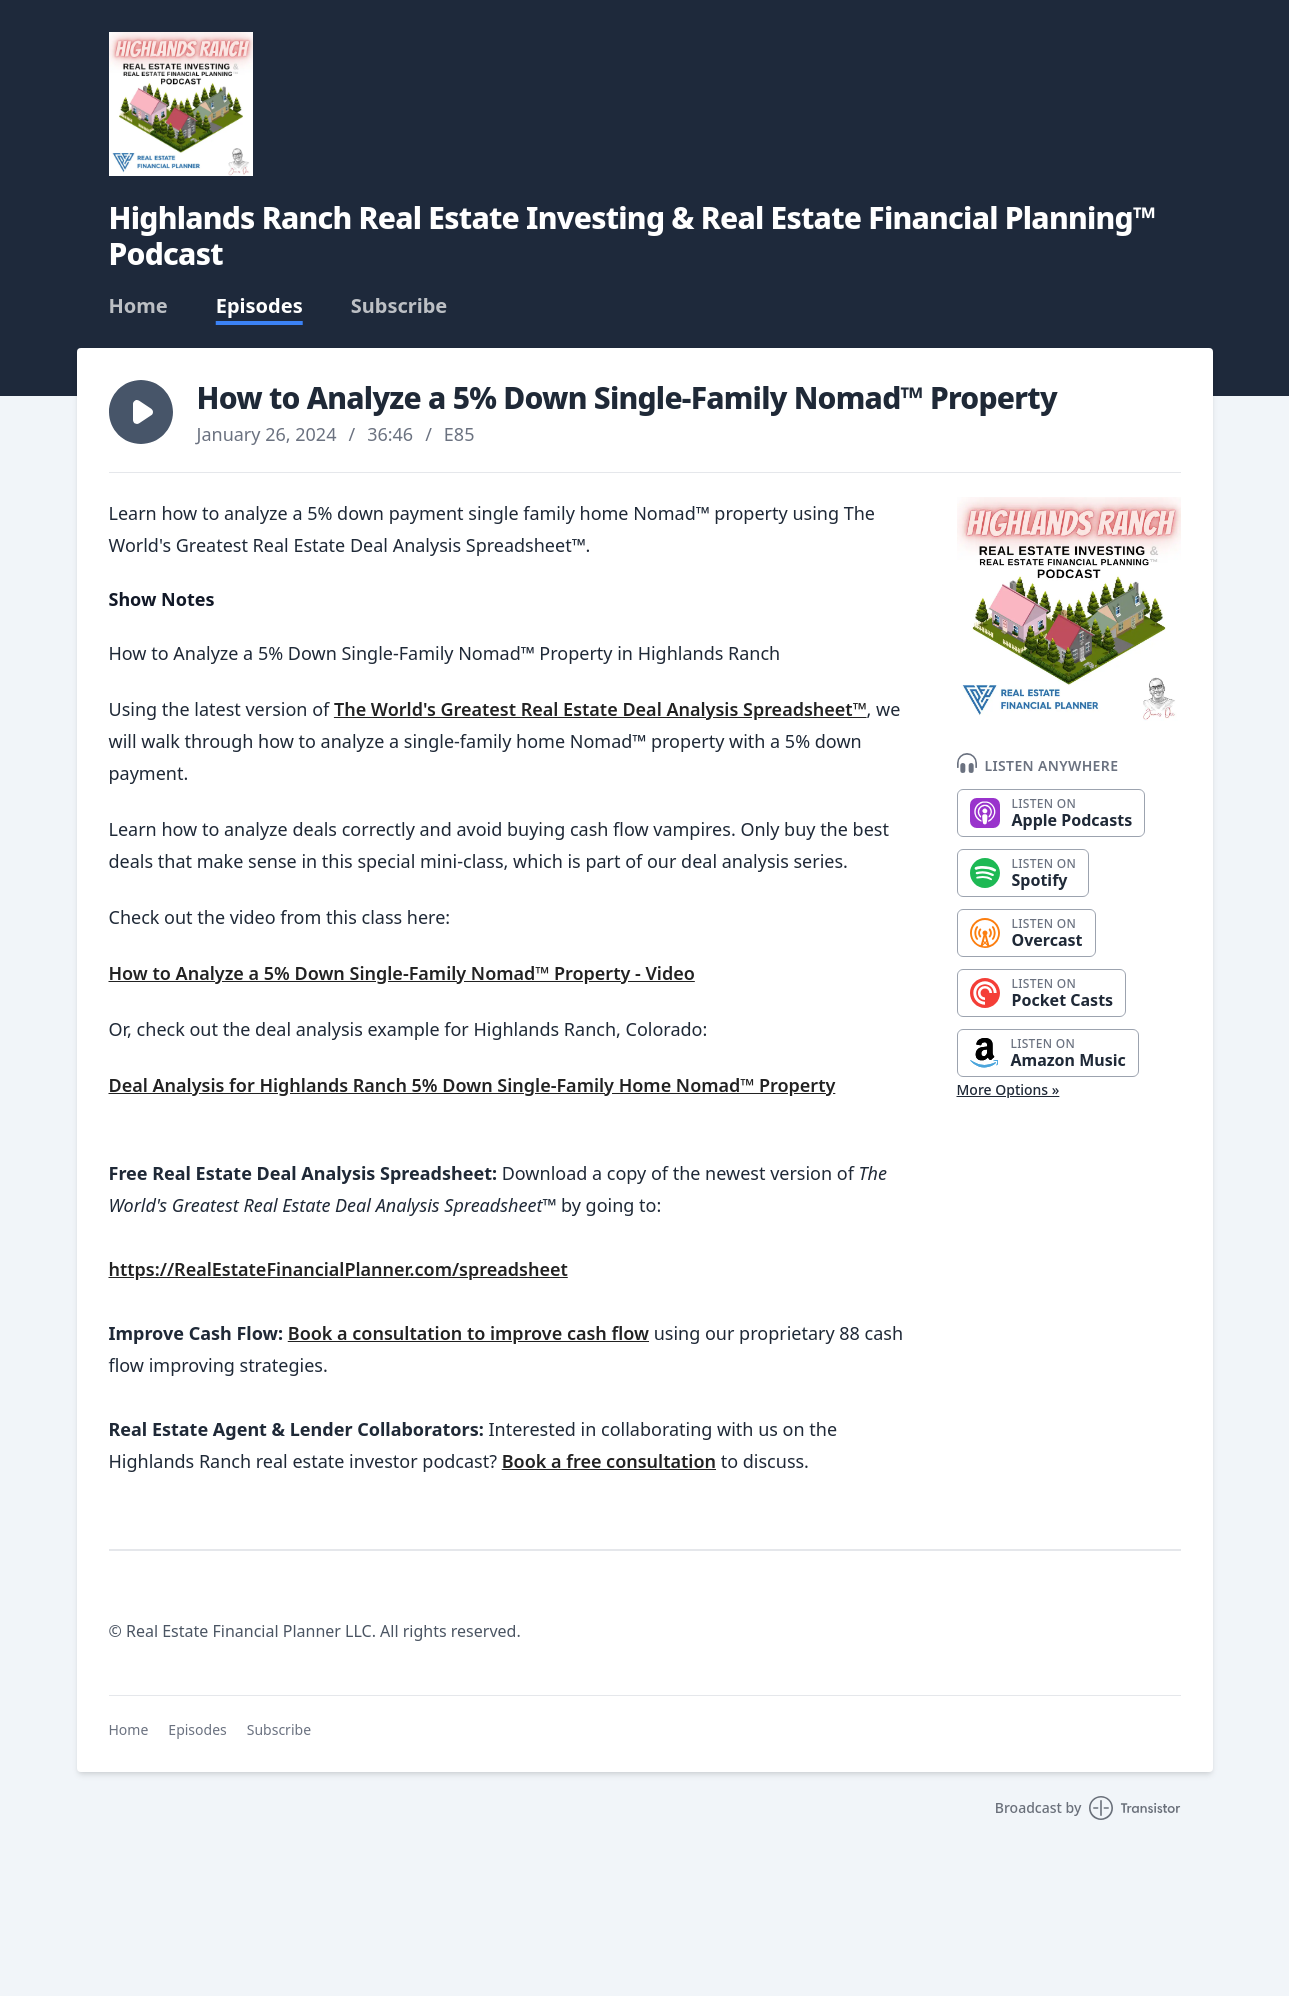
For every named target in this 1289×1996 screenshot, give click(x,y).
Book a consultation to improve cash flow (468, 1333)
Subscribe (399, 306)
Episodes (259, 306)
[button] (141, 412)
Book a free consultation (609, 1461)
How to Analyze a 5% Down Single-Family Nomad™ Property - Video (402, 973)
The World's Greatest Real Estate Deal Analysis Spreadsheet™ (600, 709)
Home (138, 306)
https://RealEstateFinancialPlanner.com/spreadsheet (338, 1269)
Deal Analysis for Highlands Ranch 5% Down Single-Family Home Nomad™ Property (472, 1085)
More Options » (1008, 1089)
